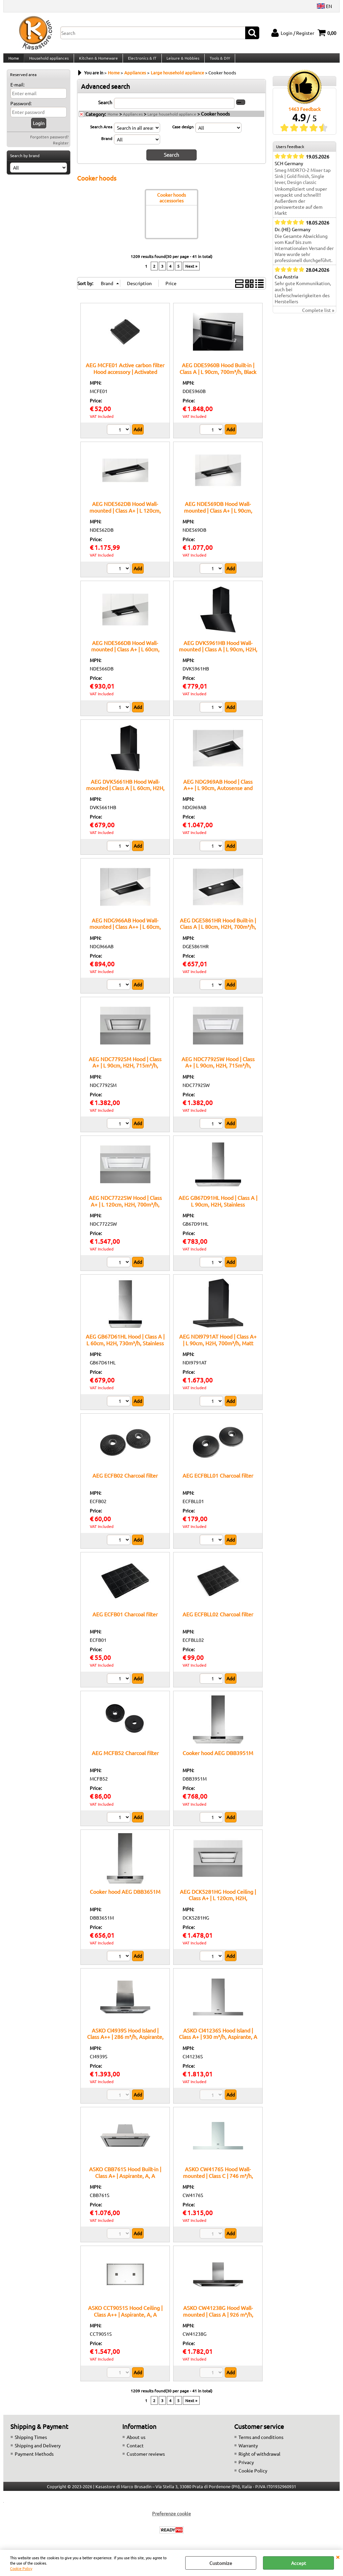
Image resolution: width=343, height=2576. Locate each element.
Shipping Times (31, 2443)
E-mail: (17, 91)
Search (105, 109)
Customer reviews (146, 2460)
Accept (298, 2563)
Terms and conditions (260, 2443)
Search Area (101, 133)
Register (61, 149)
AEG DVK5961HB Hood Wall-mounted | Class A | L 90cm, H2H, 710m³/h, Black (218, 655)
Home (13, 61)
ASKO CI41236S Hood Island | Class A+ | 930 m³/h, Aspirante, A (218, 2039)
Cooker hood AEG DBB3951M (218, 1758)
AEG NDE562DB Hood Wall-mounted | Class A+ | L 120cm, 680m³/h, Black (125, 516)
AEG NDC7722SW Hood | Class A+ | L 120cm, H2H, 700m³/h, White (125, 1210)
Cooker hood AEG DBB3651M (125, 1897)
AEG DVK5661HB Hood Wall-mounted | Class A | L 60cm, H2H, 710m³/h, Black (125, 794)
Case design (183, 133)
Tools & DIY (217, 61)
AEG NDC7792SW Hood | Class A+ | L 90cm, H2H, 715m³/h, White (218, 1071)
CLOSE (338, 2556)
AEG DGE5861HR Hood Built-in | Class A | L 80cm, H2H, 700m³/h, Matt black (218, 933)
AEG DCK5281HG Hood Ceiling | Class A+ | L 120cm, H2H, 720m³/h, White (218, 1904)
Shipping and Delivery (38, 2451)
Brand (106, 145)
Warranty (248, 2451)
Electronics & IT (140, 61)
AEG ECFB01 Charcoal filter (125, 1620)
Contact (135, 2451)
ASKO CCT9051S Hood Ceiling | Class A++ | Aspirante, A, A (125, 2316)
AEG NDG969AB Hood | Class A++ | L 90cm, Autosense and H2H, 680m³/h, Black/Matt (218, 794)
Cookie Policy (21, 2568)
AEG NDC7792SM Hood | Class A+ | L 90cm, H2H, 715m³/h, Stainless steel (125, 1071)
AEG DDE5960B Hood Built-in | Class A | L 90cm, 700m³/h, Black (218, 374)
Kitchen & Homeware (97, 61)
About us (136, 2443)
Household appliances (48, 61)
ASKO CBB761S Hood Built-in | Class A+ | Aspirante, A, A (125, 2178)
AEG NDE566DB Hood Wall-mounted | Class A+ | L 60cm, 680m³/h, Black (125, 655)
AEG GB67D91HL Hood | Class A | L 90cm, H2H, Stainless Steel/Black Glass (218, 1210)
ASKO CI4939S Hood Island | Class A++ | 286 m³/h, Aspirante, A (125, 2043)
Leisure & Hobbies (180, 61)
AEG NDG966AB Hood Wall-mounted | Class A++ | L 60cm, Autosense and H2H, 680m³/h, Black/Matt (125, 936)
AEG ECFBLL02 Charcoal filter (218, 1620)
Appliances (133, 120)
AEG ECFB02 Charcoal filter (125, 1481)
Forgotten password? (49, 143)
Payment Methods (34, 2460)
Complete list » (318, 317)
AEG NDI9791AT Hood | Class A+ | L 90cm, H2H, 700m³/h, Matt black (218, 1349)
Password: (20, 110)
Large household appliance (171, 120)
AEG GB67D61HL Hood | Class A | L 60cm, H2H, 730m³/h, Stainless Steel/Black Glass (125, 1349)
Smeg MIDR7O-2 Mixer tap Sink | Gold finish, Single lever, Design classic (303, 183)
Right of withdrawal (259, 2460)
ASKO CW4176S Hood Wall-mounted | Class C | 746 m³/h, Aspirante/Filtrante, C (218, 2181)
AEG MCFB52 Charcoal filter (125, 1758)
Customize (220, 2563)
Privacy (246, 2468)
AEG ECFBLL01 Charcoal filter (218, 1481)
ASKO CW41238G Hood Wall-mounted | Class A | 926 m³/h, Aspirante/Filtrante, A (218, 2320)
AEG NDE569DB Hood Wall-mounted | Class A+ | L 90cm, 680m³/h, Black (218, 516)
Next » (191, 272)
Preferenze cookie (171, 2519)
